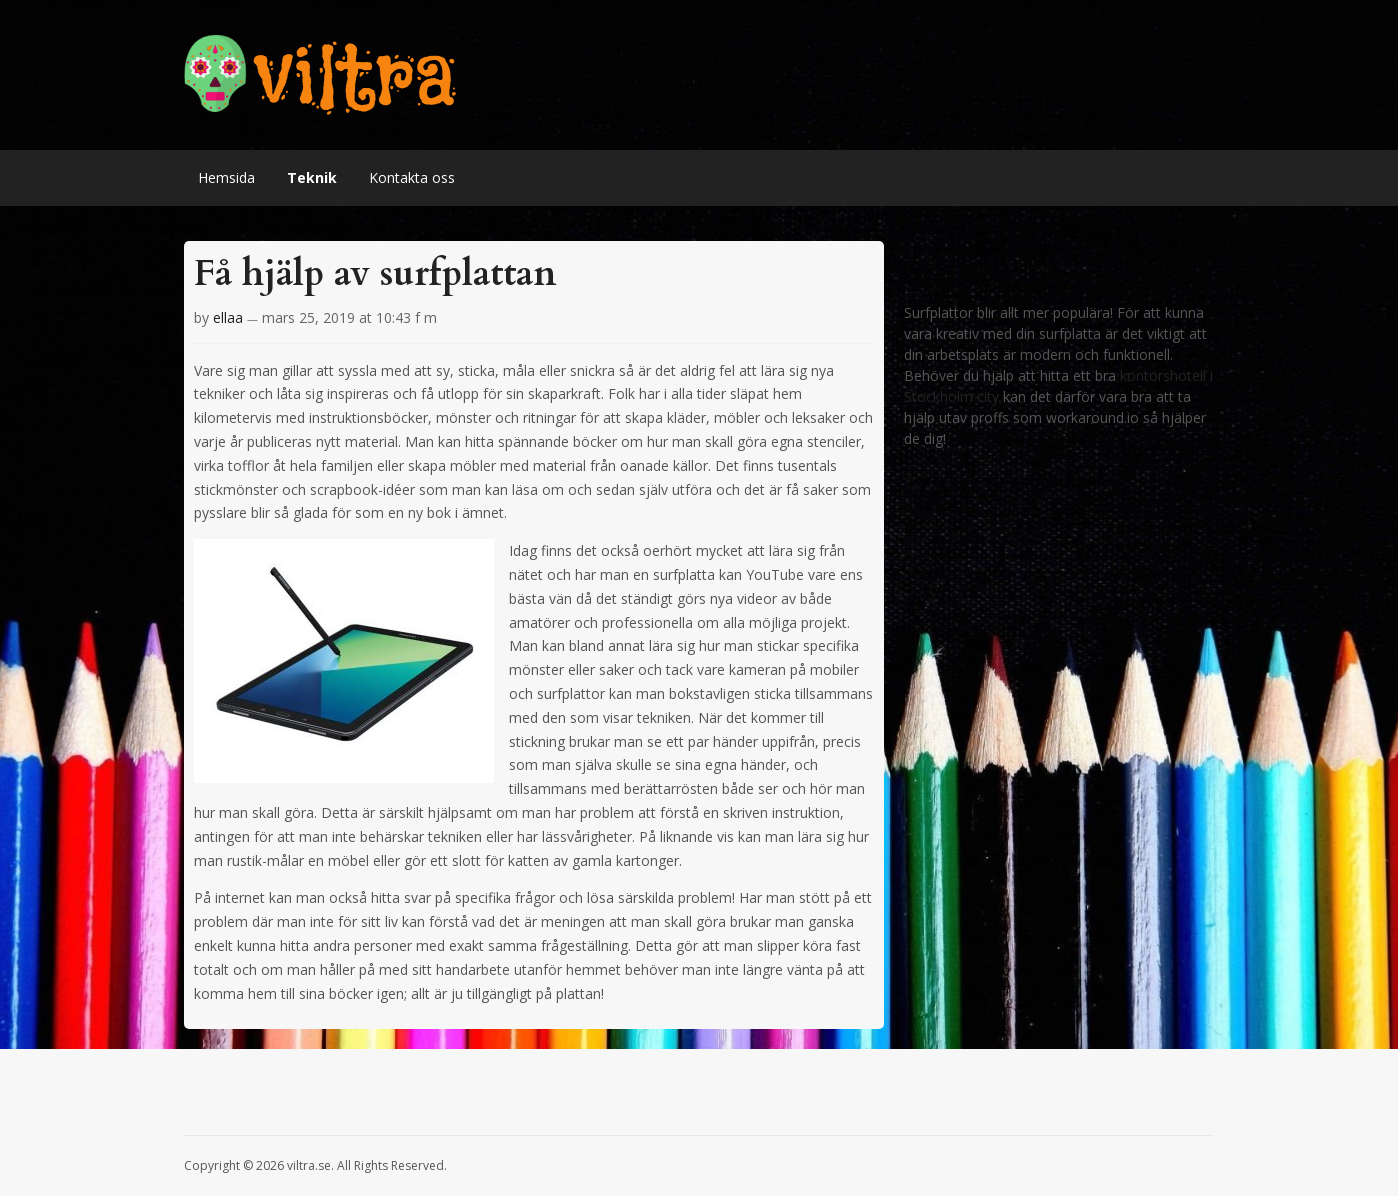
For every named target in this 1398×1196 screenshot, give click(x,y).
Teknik (312, 177)
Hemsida (226, 177)
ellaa (228, 317)
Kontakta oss (412, 177)
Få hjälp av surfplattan (375, 273)
